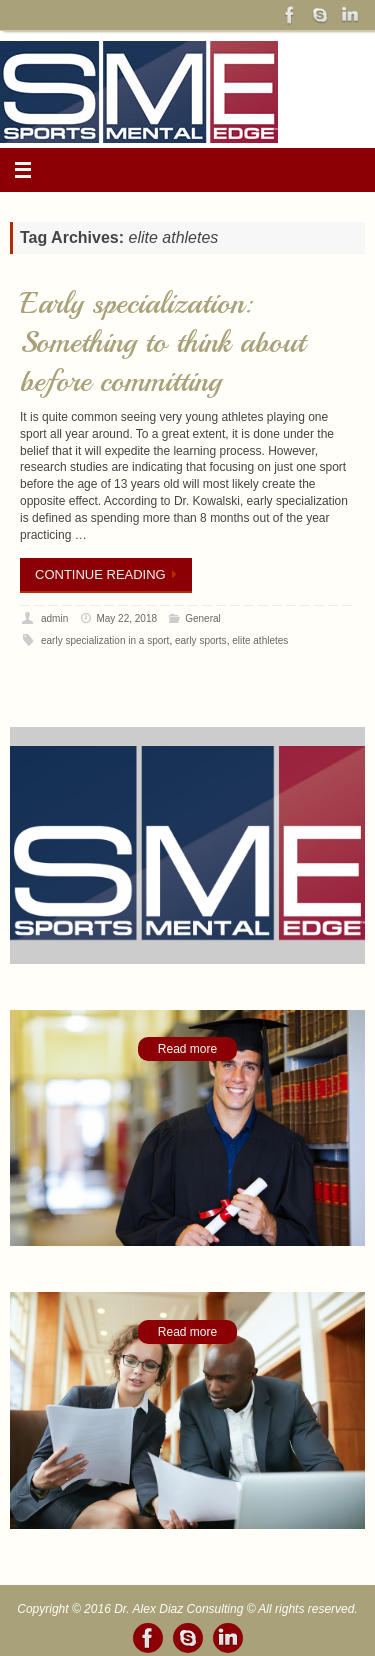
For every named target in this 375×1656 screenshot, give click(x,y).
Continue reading (109, 574)
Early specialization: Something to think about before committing (162, 342)
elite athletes (260, 640)
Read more (187, 1049)
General (203, 618)
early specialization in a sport (105, 640)
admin (54, 618)
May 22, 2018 (126, 618)
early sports (201, 640)
